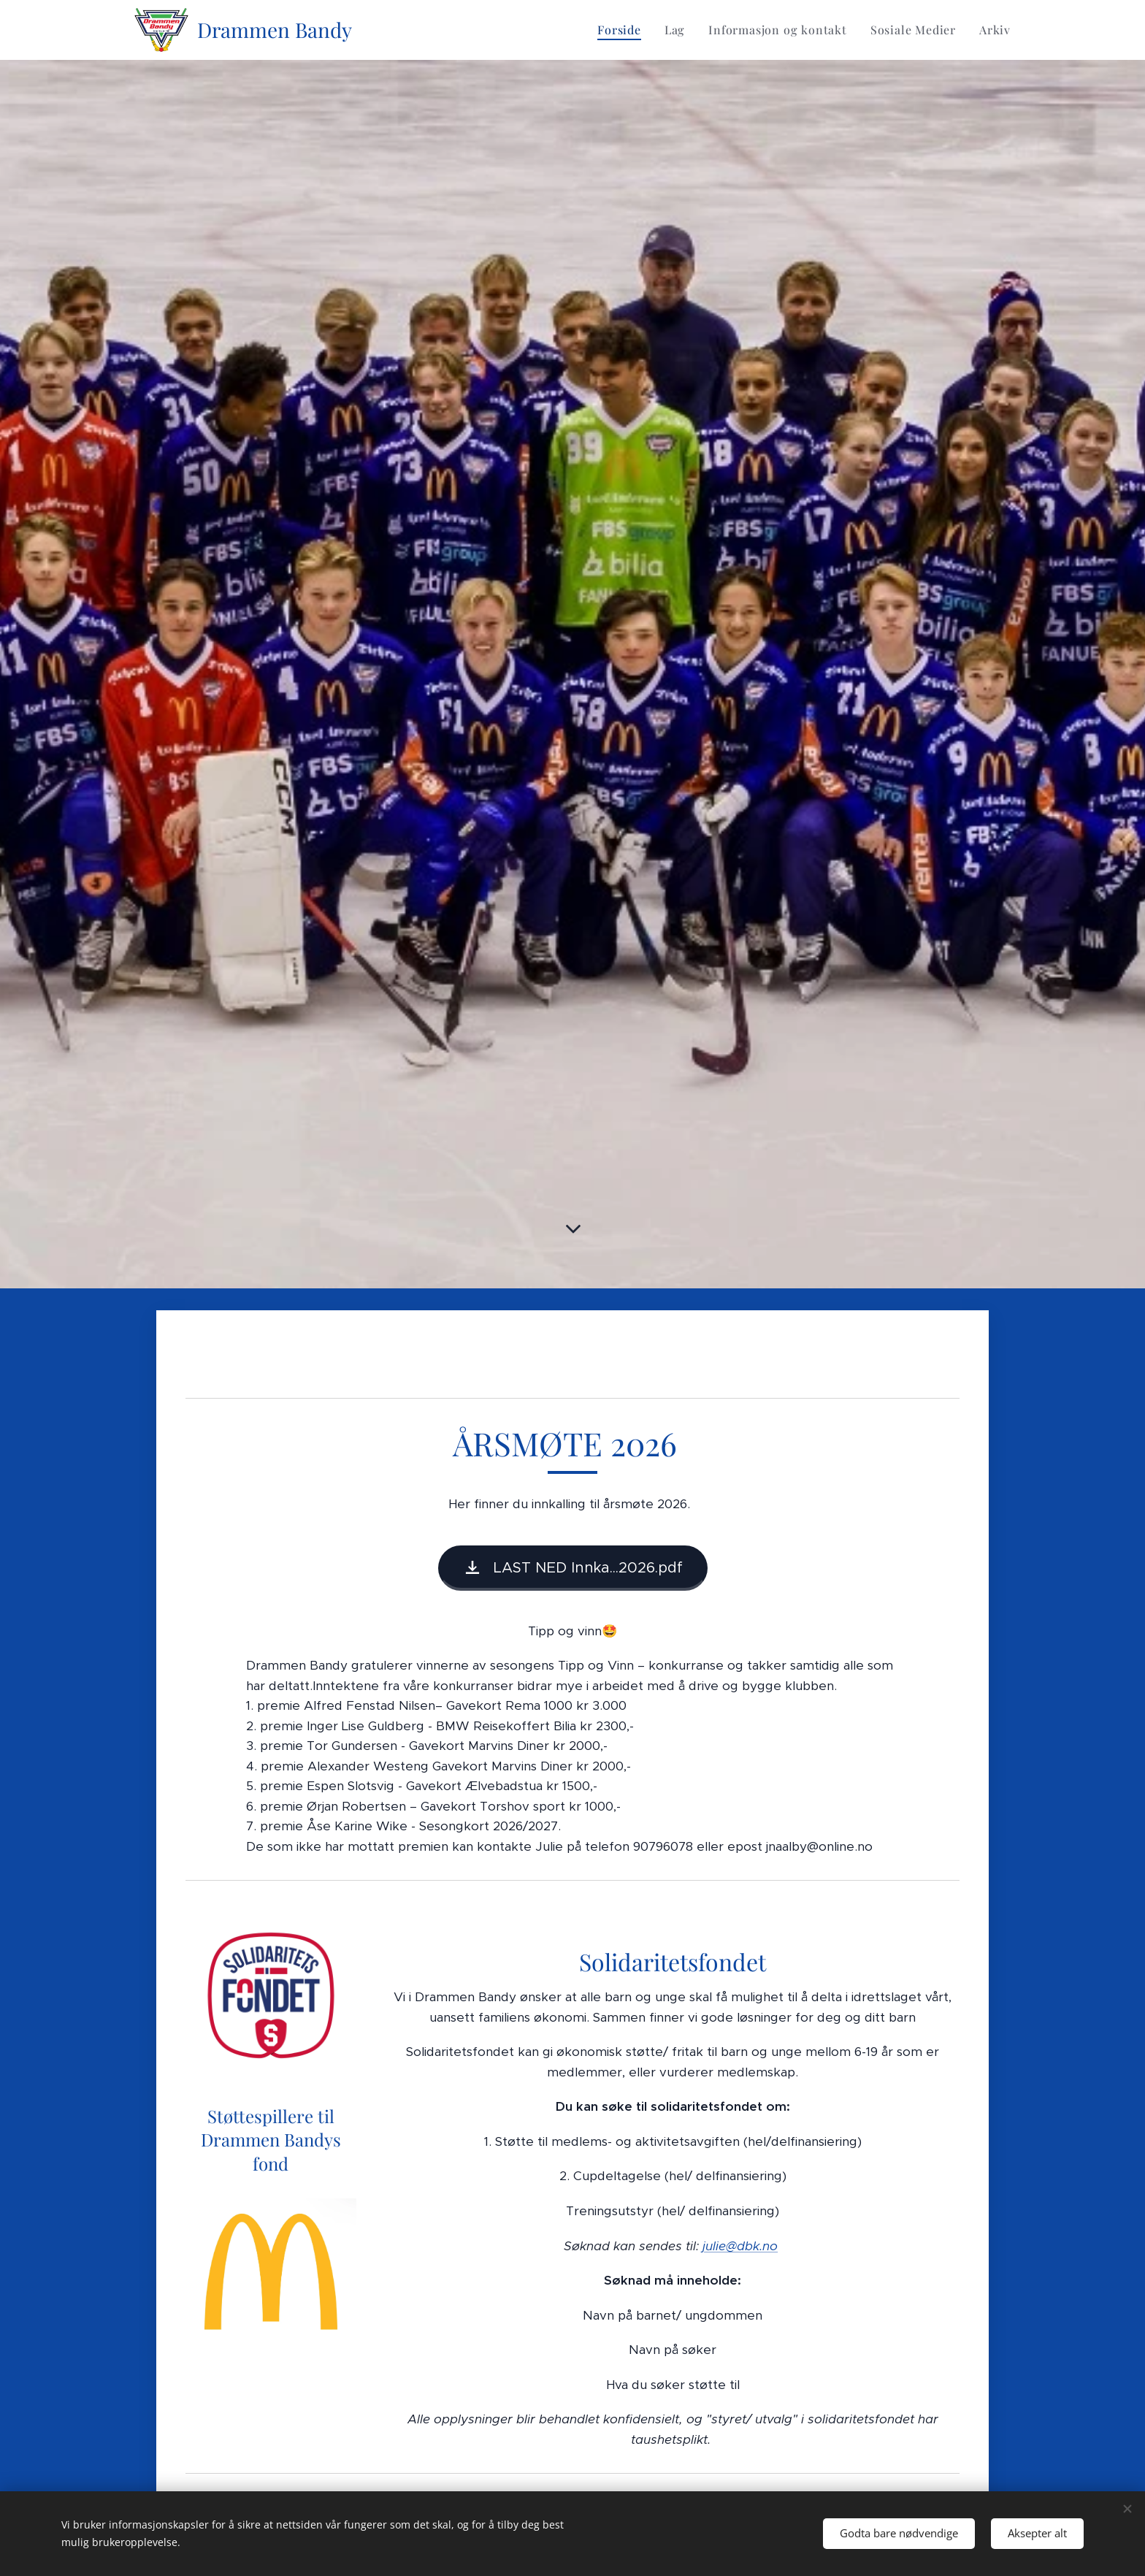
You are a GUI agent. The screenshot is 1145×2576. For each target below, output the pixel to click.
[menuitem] (623, 30)
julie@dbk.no (740, 2245)
